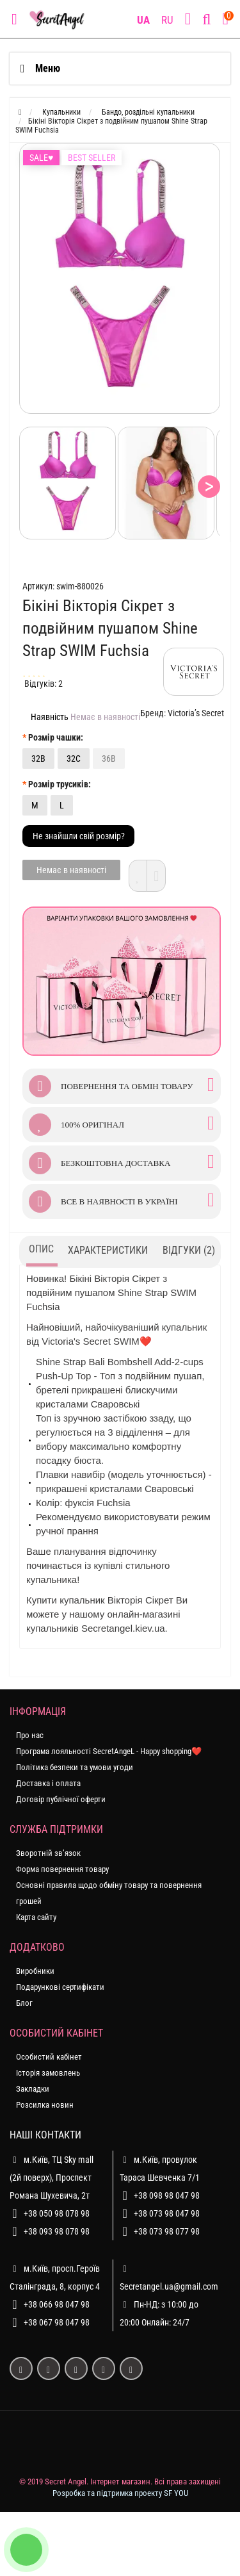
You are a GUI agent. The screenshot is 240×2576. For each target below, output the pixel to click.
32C (74, 758)
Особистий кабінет (49, 2057)
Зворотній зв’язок (48, 1853)
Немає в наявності (71, 870)
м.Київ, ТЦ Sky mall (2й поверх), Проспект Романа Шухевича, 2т (51, 2176)
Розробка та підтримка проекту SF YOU (120, 2493)
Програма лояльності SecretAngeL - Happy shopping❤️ (109, 1751)
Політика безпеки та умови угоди (74, 1767)
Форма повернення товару (62, 1869)
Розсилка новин (45, 2105)
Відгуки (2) (189, 1250)
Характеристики (108, 1250)
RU (167, 19)
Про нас (30, 1735)
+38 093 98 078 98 (57, 2231)
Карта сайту (36, 1917)
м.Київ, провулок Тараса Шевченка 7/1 (160, 2167)
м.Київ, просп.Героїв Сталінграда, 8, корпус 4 (55, 2276)
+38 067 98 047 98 (57, 2322)
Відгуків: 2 (43, 683)
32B (38, 758)
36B (109, 758)
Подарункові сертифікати (60, 1987)
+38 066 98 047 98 (57, 2304)
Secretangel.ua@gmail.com (169, 2286)
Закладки (32, 2089)
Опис (41, 1249)
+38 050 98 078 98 (57, 2213)
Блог (24, 2003)
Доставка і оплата (48, 1783)
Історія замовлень (48, 2073)
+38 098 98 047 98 (167, 2195)
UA (143, 19)
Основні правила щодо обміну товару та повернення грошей (109, 1893)
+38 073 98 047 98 (167, 2213)
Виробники (35, 1971)
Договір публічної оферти (61, 1799)
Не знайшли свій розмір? (79, 836)
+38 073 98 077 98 (167, 2231)
